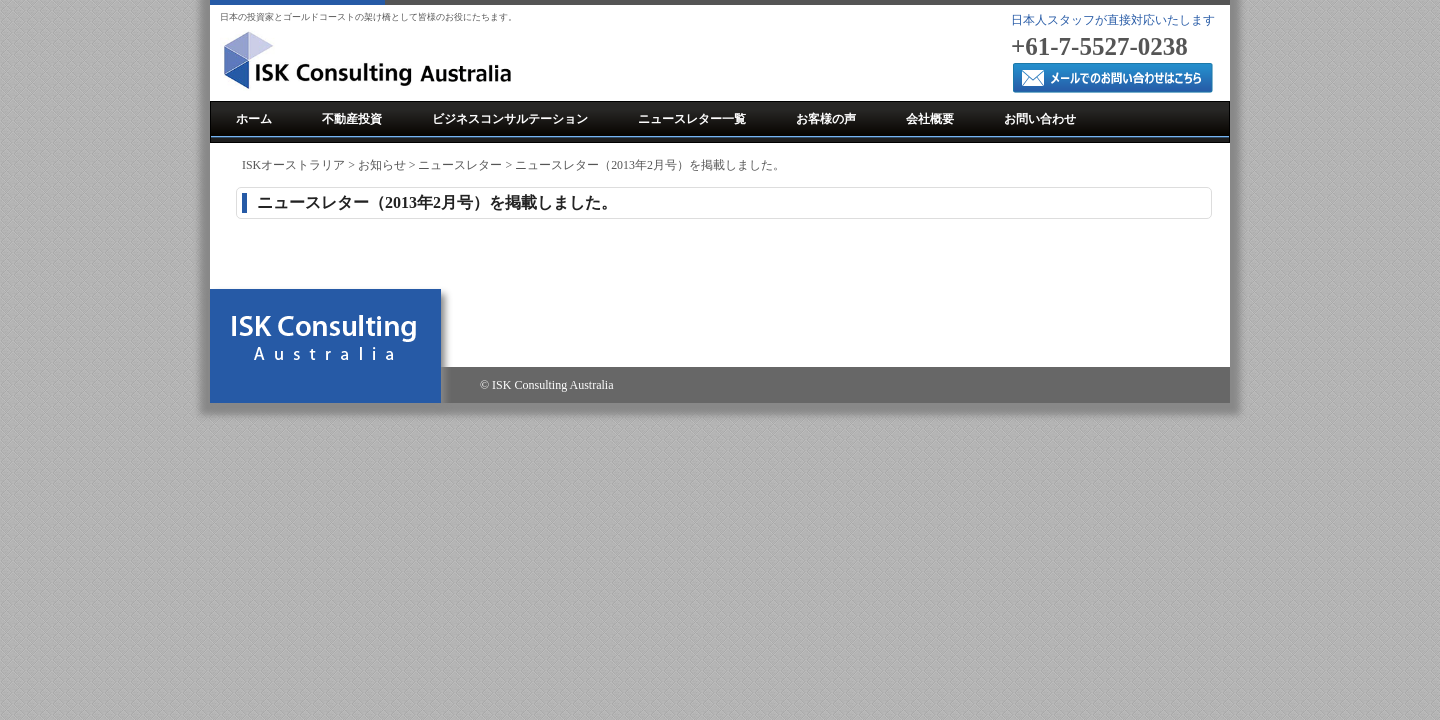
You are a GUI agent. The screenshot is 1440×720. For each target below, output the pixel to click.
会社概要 (930, 119)
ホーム (254, 119)
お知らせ (382, 165)
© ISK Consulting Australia (546, 385)
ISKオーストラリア (293, 165)
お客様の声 (826, 119)
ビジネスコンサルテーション (510, 119)
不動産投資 (352, 119)
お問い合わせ (1040, 119)
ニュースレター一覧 (692, 119)
